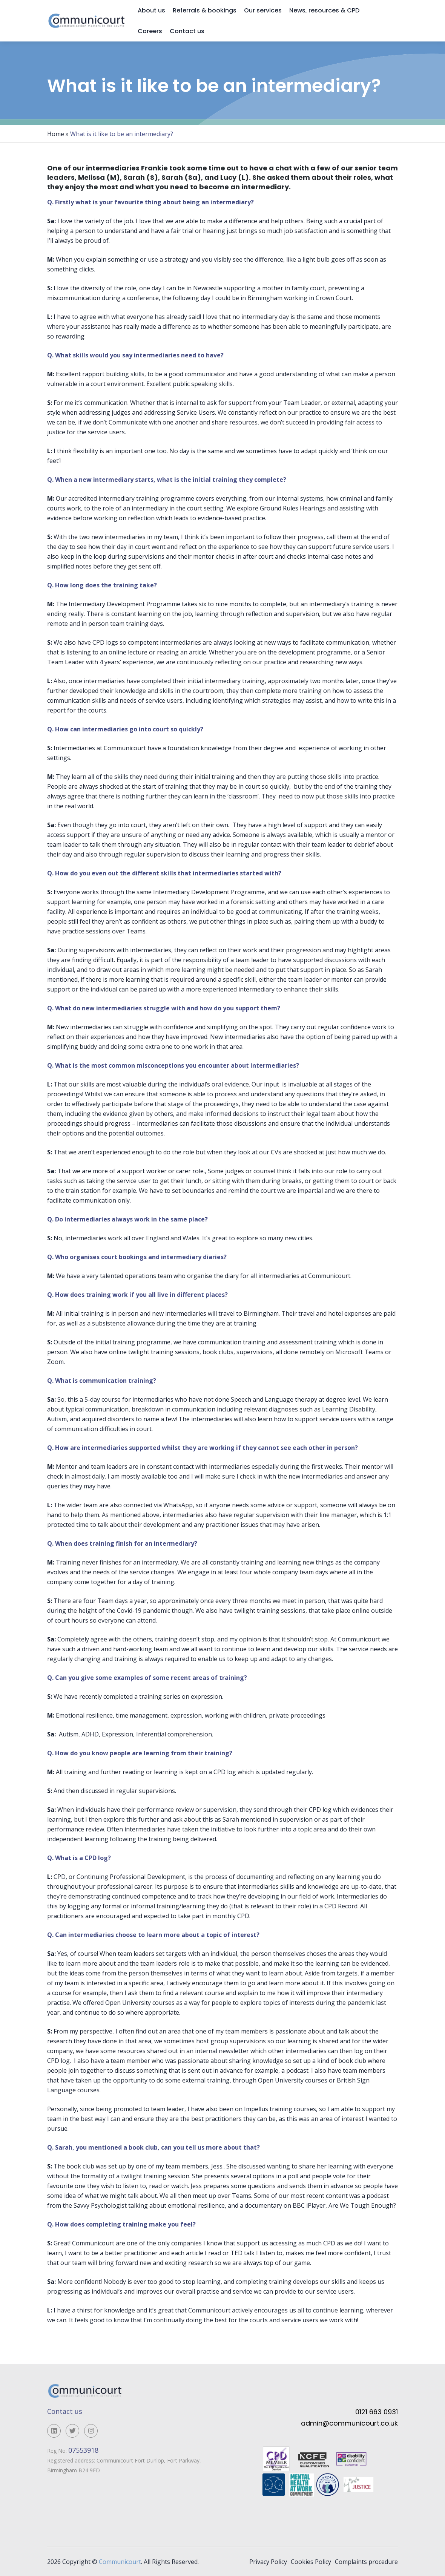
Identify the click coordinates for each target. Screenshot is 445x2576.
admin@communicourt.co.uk (349, 2423)
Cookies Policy (311, 2562)
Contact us (187, 31)
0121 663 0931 (376, 2412)
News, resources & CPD (324, 10)
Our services (263, 10)
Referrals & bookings (204, 10)
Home (55, 134)
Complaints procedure (366, 2562)
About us (151, 10)
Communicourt (120, 2562)
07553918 (84, 2450)
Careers (150, 31)
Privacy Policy (268, 2562)
